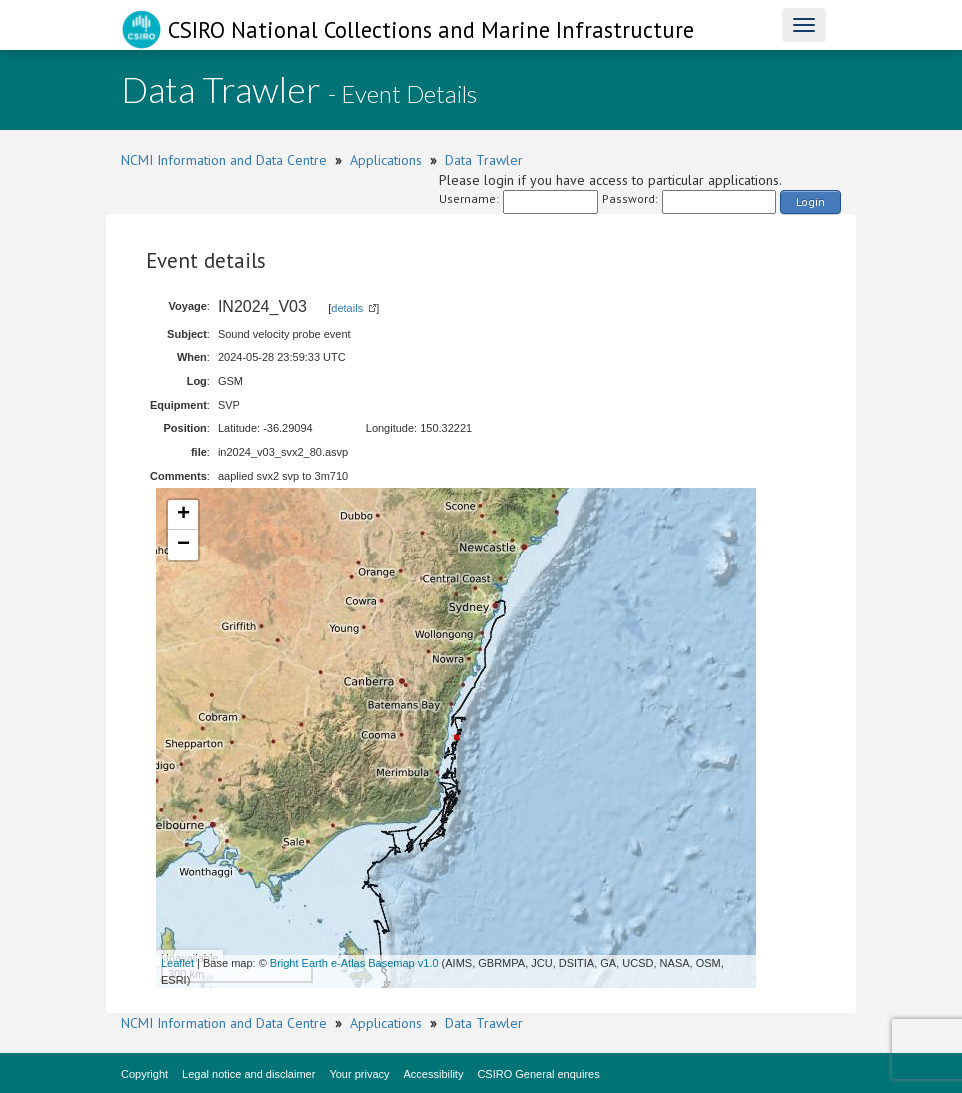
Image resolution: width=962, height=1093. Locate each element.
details (347, 308)
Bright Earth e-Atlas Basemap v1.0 (354, 963)
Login (810, 201)
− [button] (183, 545)
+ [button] (183, 515)
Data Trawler (484, 160)
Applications (386, 160)
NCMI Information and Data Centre (224, 160)
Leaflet (177, 963)
